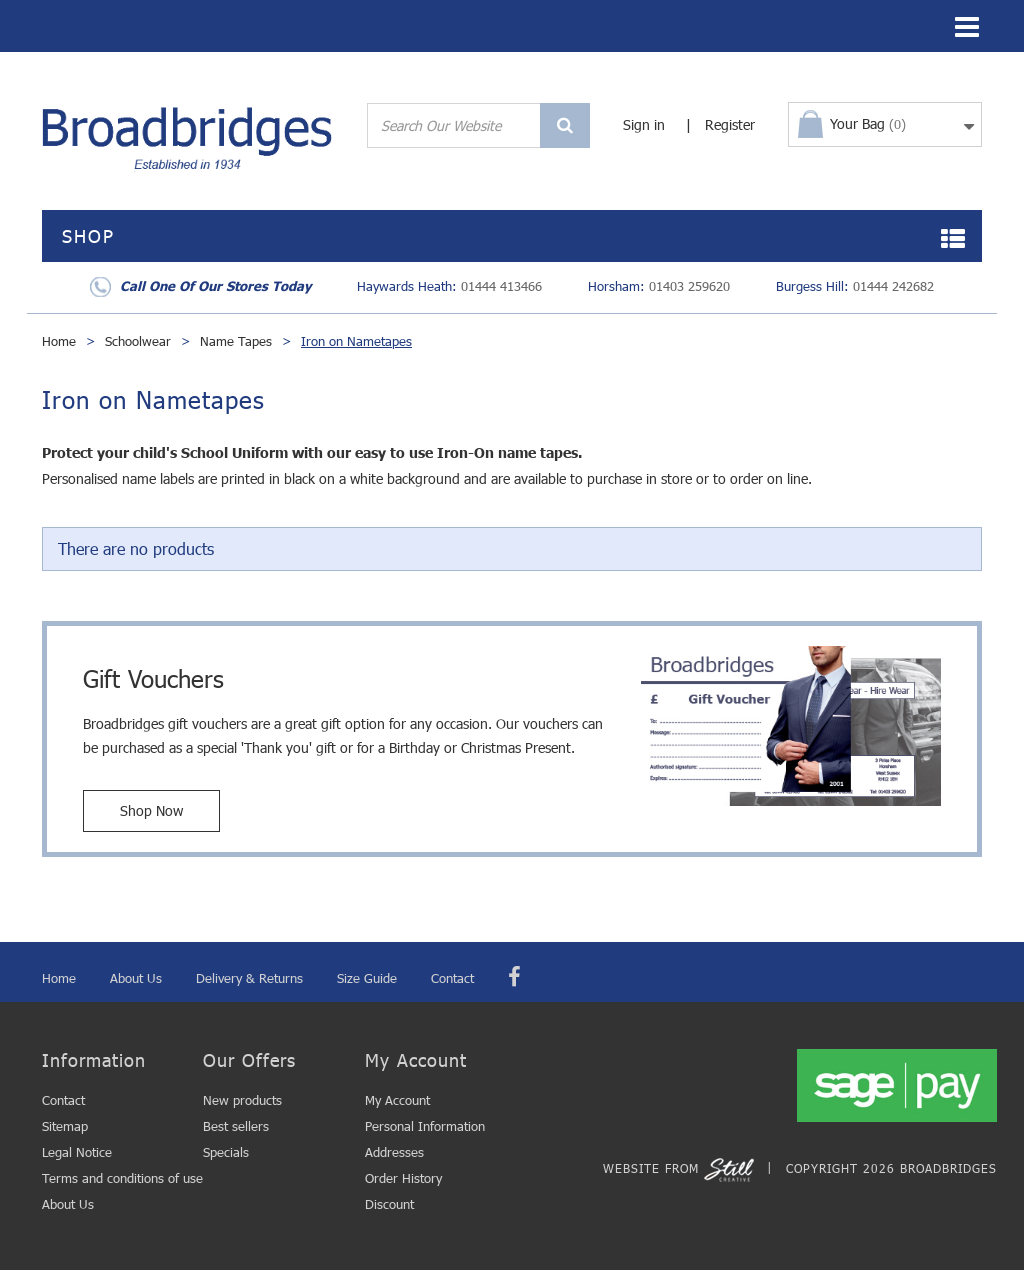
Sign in (644, 124)
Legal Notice (77, 1152)
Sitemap (65, 1126)
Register (730, 124)
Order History (403, 1178)
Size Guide (367, 978)
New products (242, 1100)
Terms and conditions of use (122, 1178)
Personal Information (425, 1126)
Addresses (394, 1152)
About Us (136, 978)
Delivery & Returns (249, 978)
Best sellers (236, 1126)
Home (59, 341)
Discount (389, 1204)
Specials (226, 1152)
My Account (397, 1100)
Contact (452, 978)
